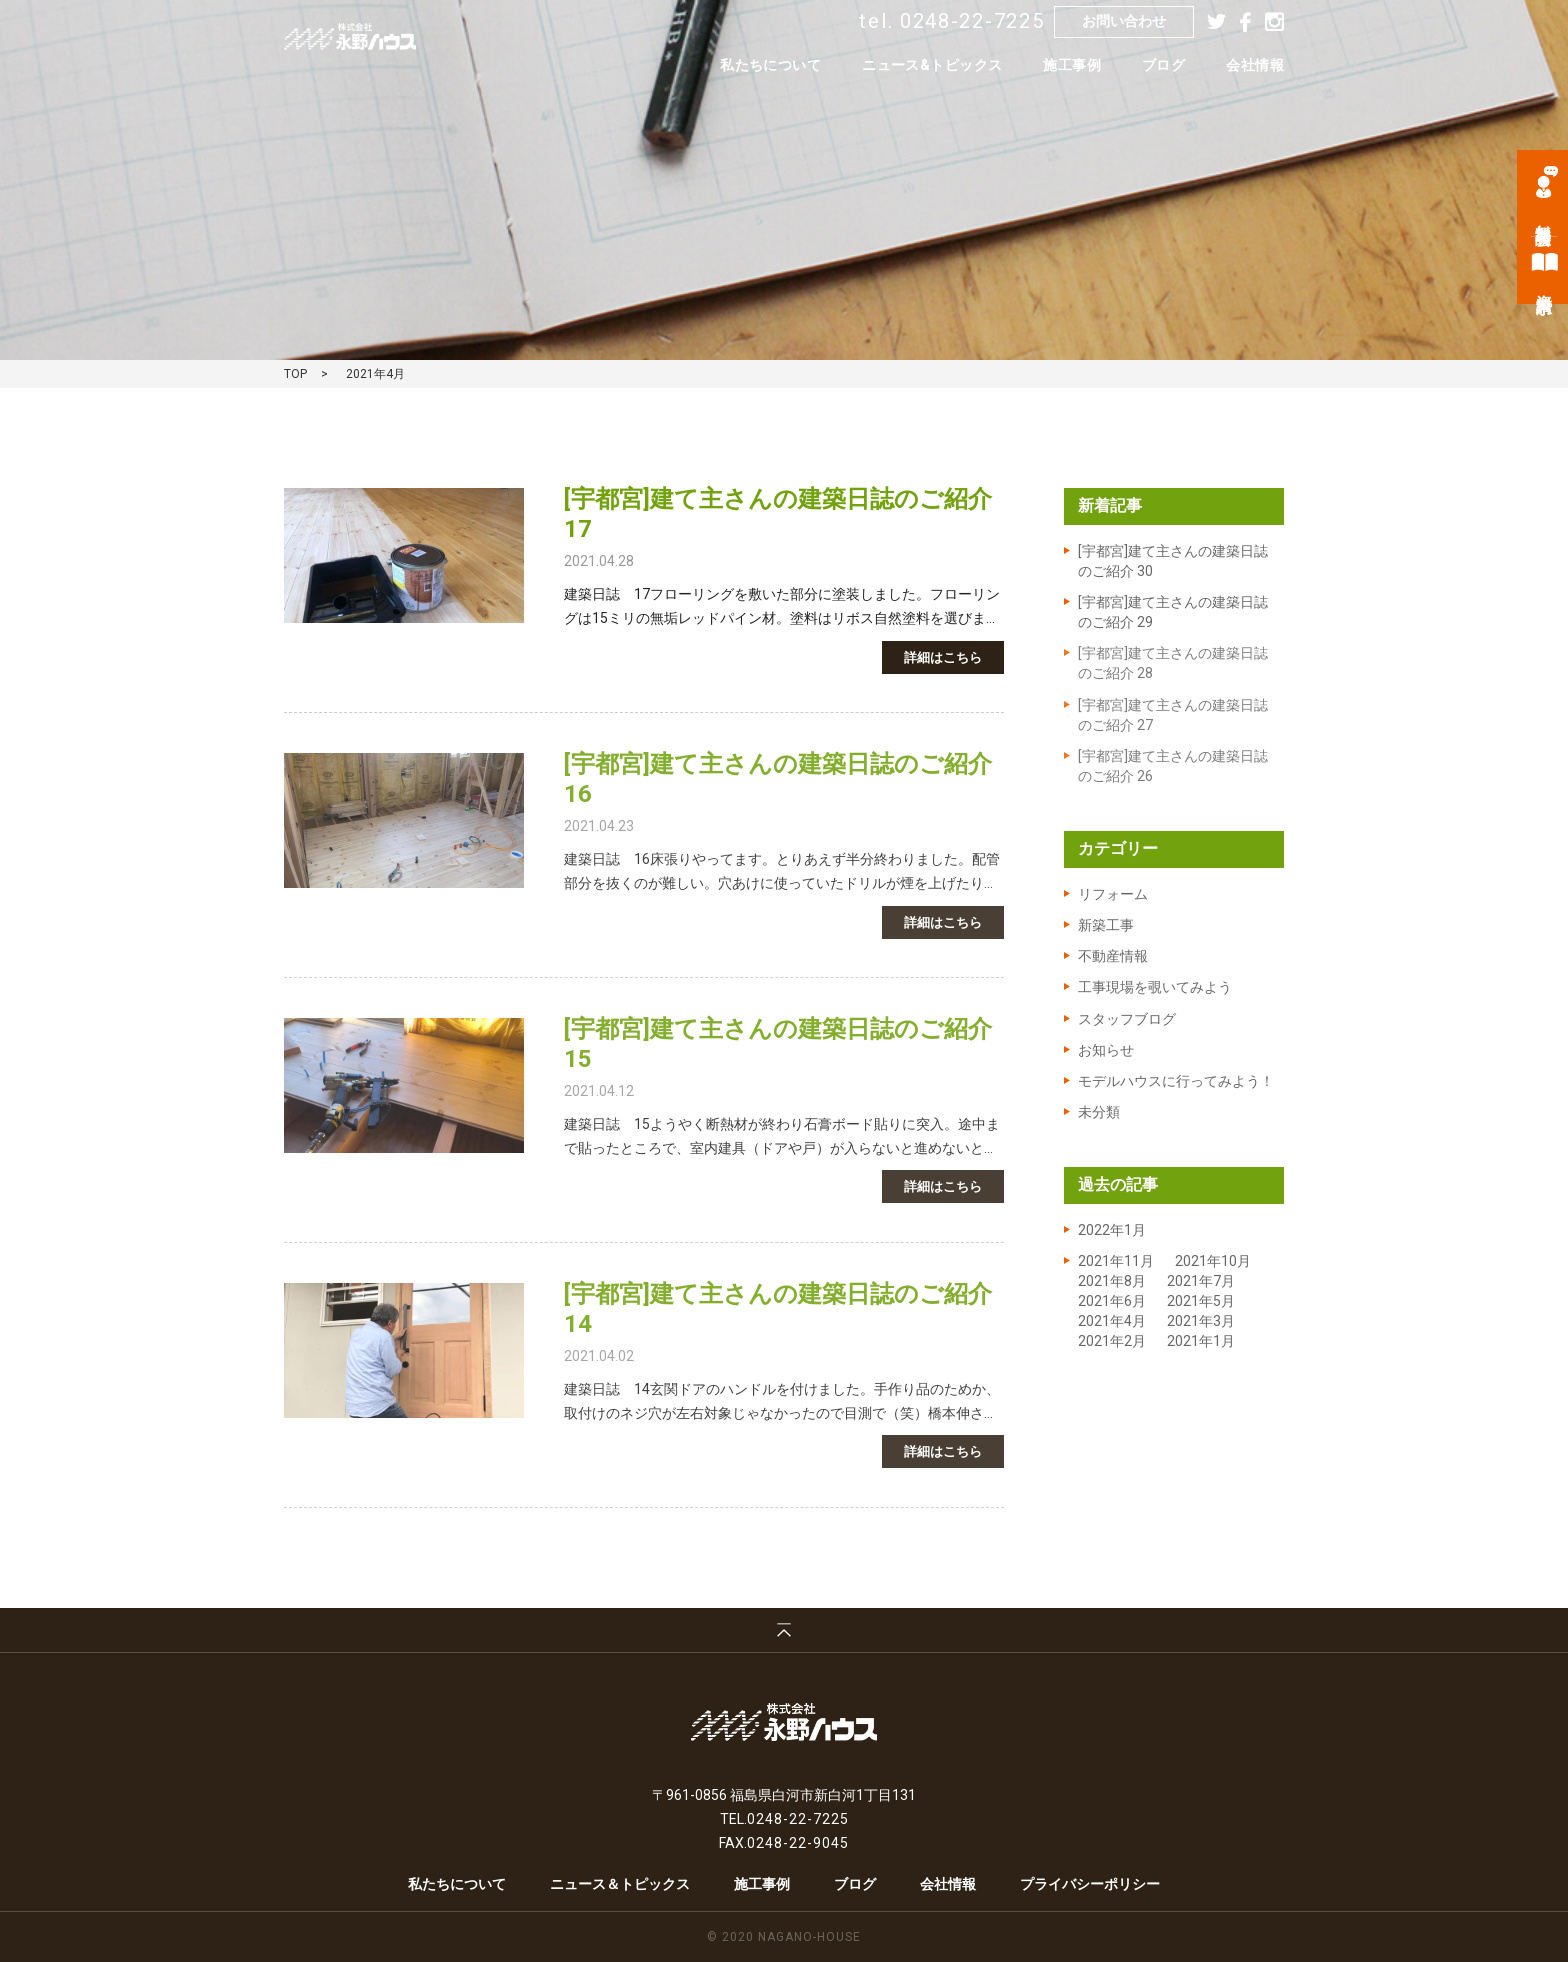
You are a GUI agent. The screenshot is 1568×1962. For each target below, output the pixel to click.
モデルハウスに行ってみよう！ (1176, 1081)
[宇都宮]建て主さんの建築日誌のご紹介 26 (1173, 766)
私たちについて (770, 80)
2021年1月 (1201, 1341)
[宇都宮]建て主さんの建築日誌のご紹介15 (778, 1044)
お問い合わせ (1124, 36)
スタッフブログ (1127, 1019)
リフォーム (1113, 894)
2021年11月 (1116, 1261)
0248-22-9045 (798, 1843)
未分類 (1099, 1112)
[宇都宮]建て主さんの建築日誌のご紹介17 (778, 514)
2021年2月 (1112, 1341)
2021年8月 (1112, 1281)
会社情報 (1255, 80)
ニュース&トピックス (932, 80)
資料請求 (1544, 285)
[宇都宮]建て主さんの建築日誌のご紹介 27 (1173, 715)
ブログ (1163, 80)
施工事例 (1072, 80)
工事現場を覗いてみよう (1155, 987)
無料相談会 (1543, 216)
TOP (295, 374)
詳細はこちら (943, 657)
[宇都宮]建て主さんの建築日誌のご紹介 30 (1173, 561)
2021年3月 (1201, 1321)
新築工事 (1106, 925)
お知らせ (1106, 1050)
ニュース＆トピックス (620, 1884)
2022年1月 (1112, 1230)
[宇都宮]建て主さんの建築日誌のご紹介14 (778, 1309)
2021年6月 (1112, 1301)
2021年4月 (1112, 1321)
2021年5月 (1201, 1301)
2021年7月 (1201, 1281)
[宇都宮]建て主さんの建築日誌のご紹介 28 (1173, 663)
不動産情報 (1113, 956)
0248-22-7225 (798, 1819)
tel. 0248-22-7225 (951, 37)
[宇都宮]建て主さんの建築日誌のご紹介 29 (1173, 612)
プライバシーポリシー (1090, 1884)
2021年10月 (1213, 1261)
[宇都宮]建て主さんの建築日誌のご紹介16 (778, 779)
